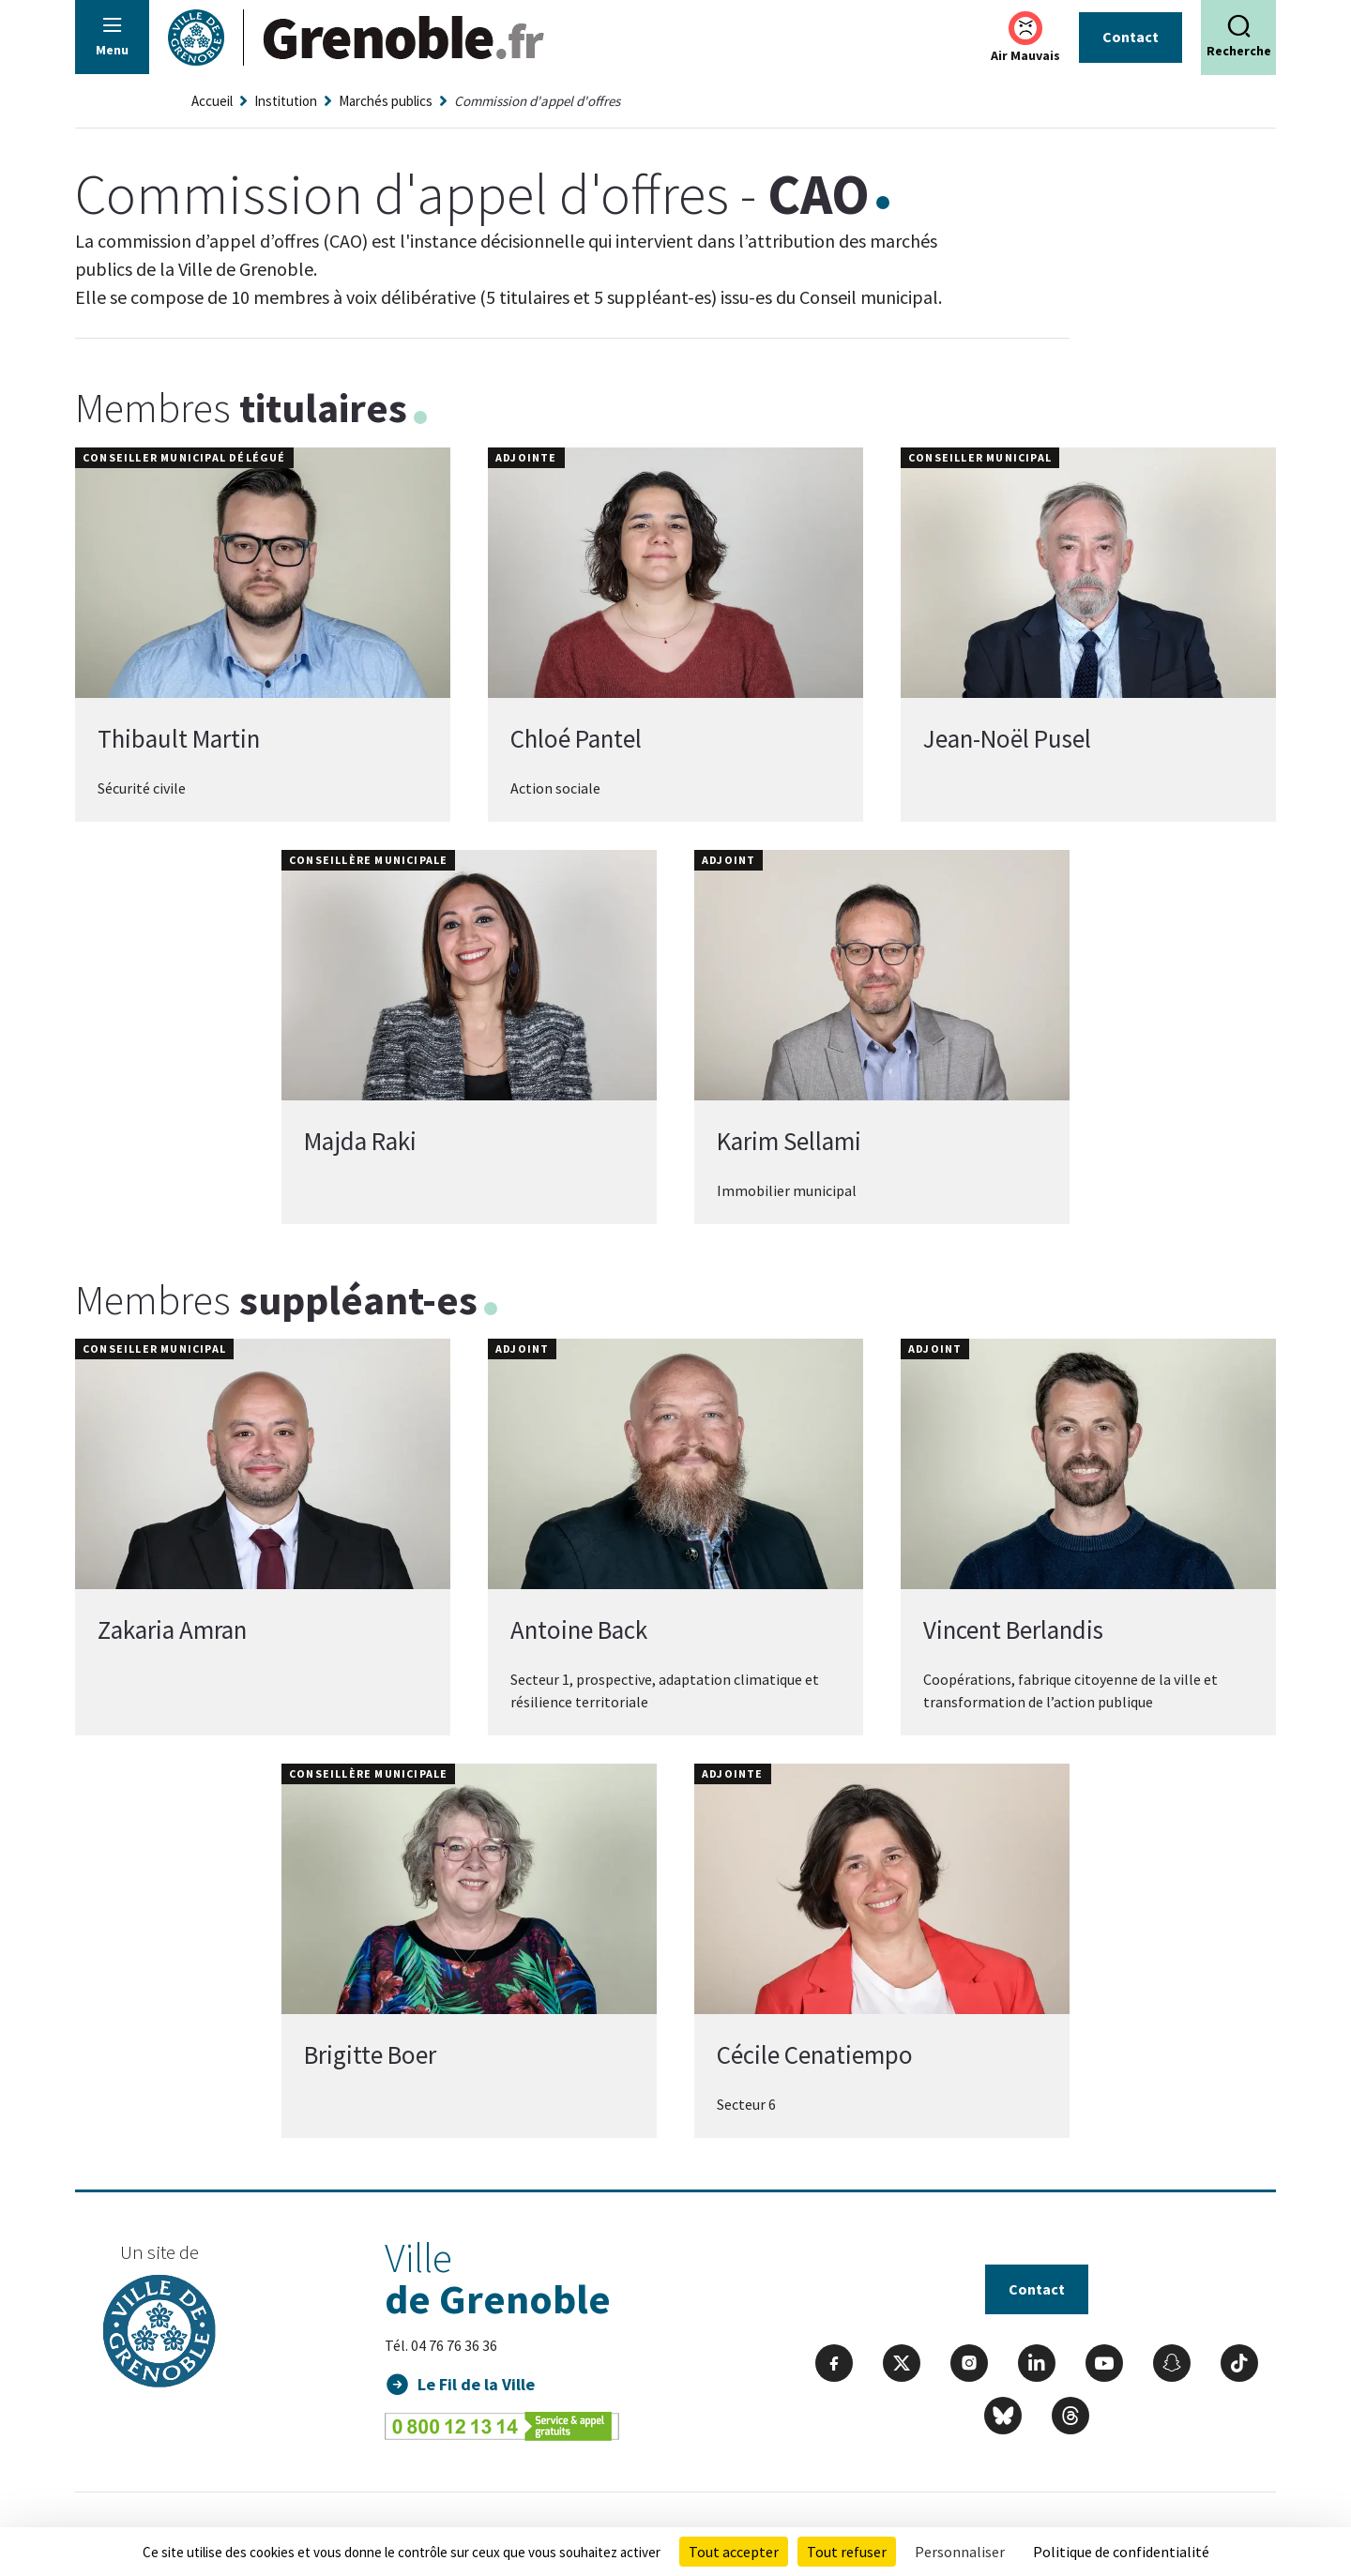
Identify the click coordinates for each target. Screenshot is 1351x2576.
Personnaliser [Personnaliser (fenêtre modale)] (960, 2551)
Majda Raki (360, 1141)
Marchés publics (386, 101)
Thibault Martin (179, 738)
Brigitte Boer (370, 2054)
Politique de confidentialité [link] (1121, 2551)
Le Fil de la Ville (476, 2384)
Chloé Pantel (576, 738)
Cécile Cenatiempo (815, 2054)
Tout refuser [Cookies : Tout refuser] (847, 2551)
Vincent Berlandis (1013, 1629)
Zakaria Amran (172, 1629)
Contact (1130, 36)
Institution (285, 101)
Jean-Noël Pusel (1007, 738)
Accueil (212, 101)
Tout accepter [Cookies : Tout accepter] (734, 2551)
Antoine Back (578, 1629)
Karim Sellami (789, 1141)
